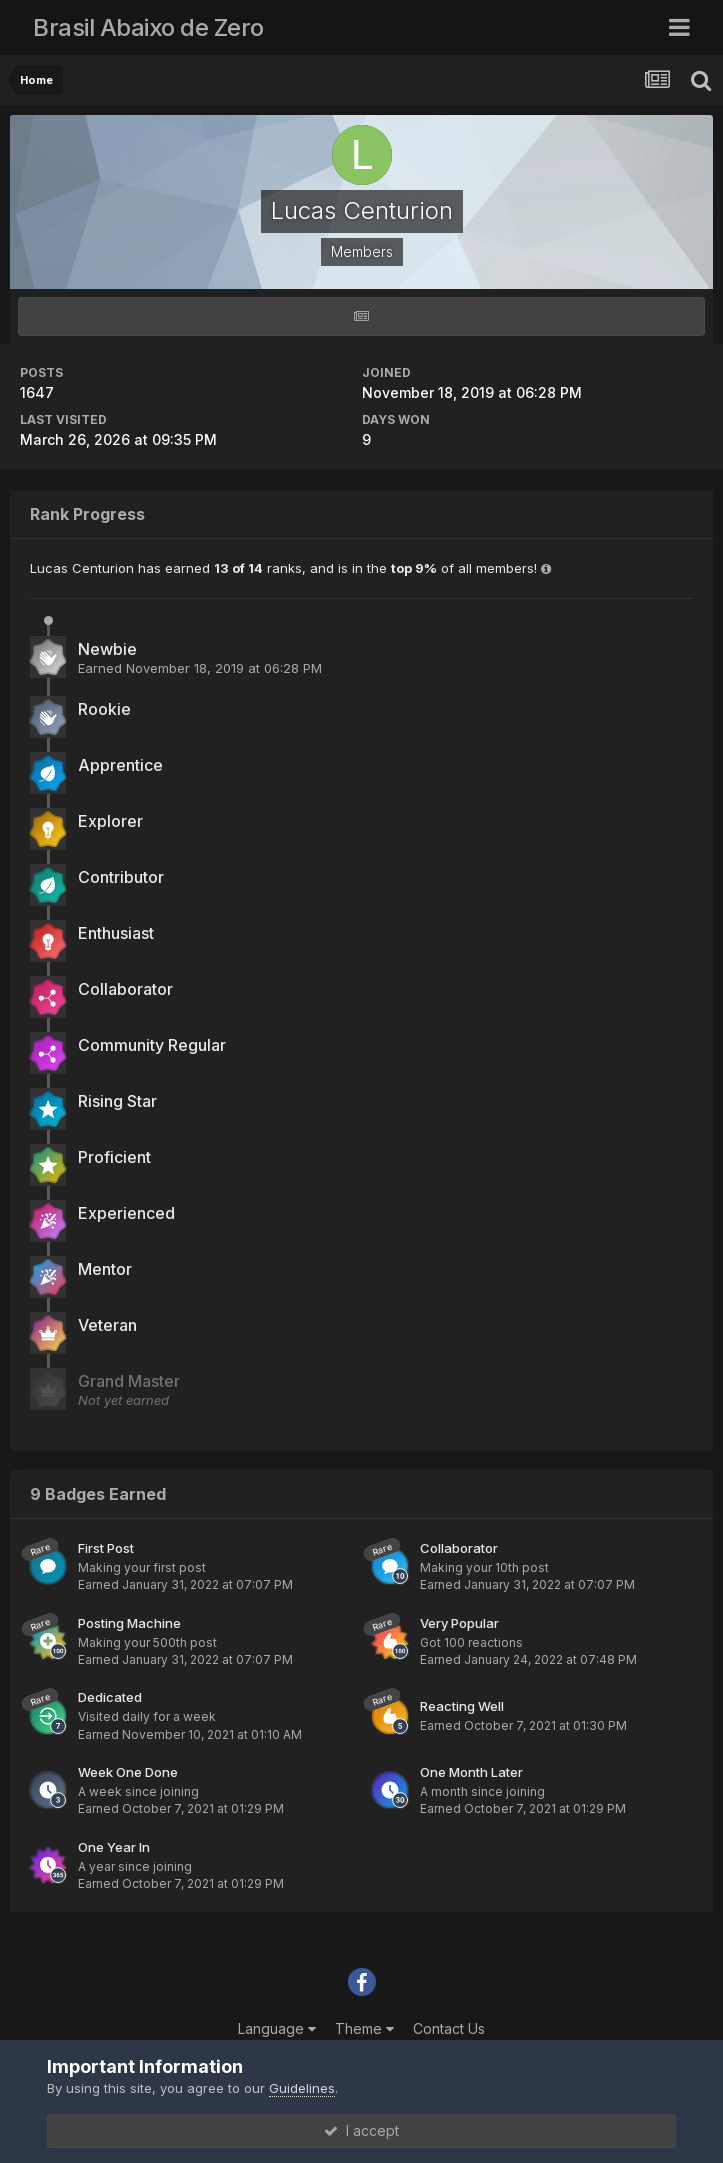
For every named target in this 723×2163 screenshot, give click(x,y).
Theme (364, 2028)
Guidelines (302, 2088)
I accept (361, 2130)
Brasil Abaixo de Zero (148, 27)
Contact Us (449, 2028)
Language (277, 2028)
